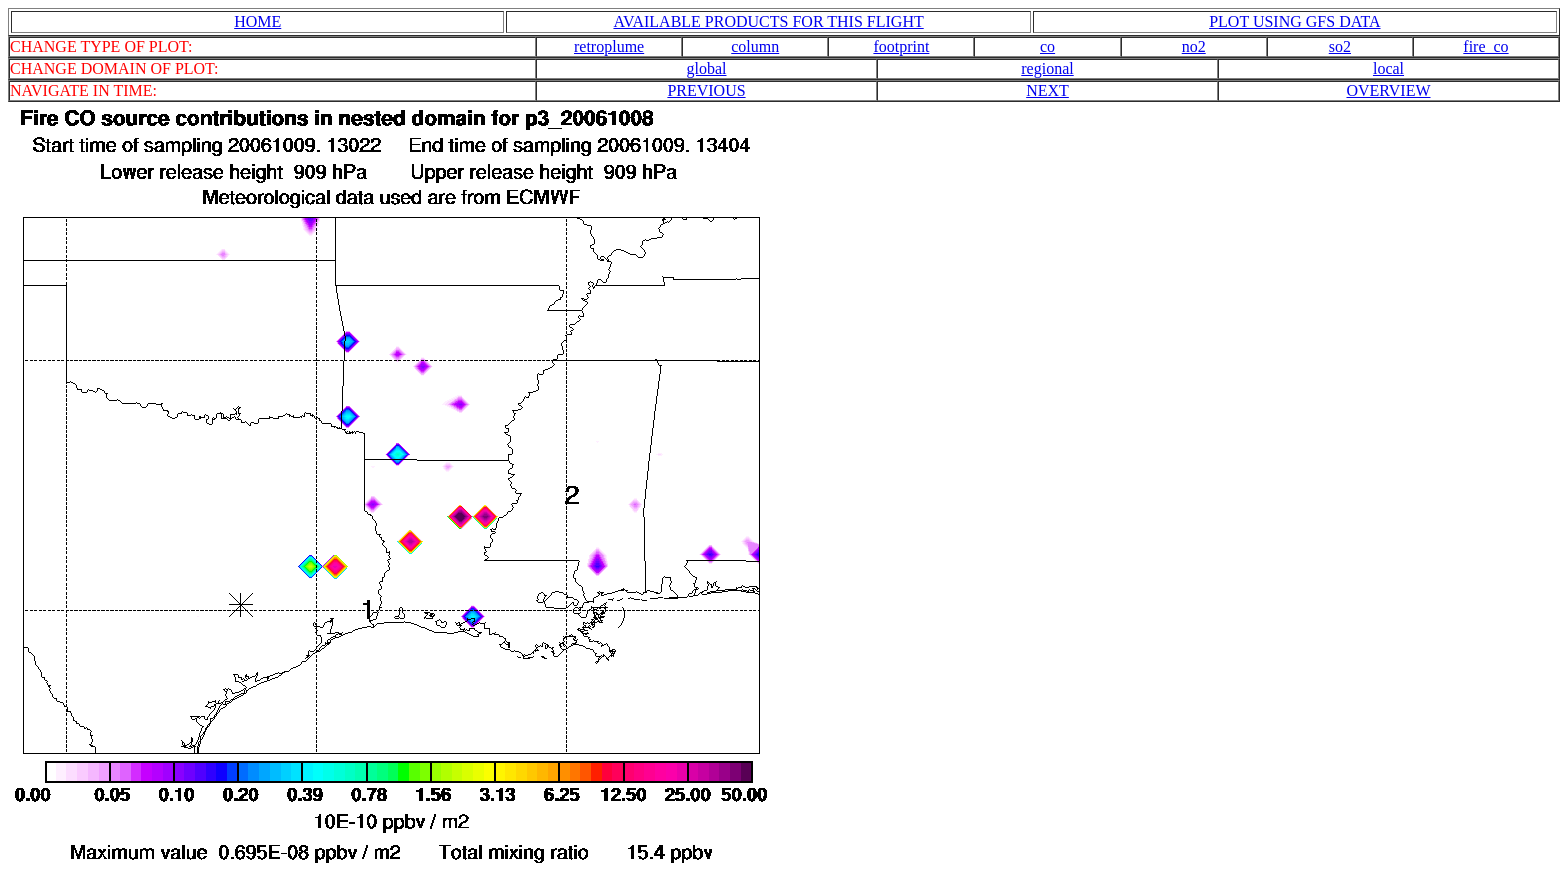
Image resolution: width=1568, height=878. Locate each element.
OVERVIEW (1388, 90)
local (1388, 68)
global (707, 68)
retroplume (609, 46)
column (755, 46)
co (1047, 46)
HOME (257, 21)
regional (1047, 68)
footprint (901, 46)
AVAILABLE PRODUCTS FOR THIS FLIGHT (768, 21)
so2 (1340, 46)
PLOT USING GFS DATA (1294, 21)
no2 (1194, 46)
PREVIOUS (706, 90)
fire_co (1485, 46)
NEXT (1047, 90)
